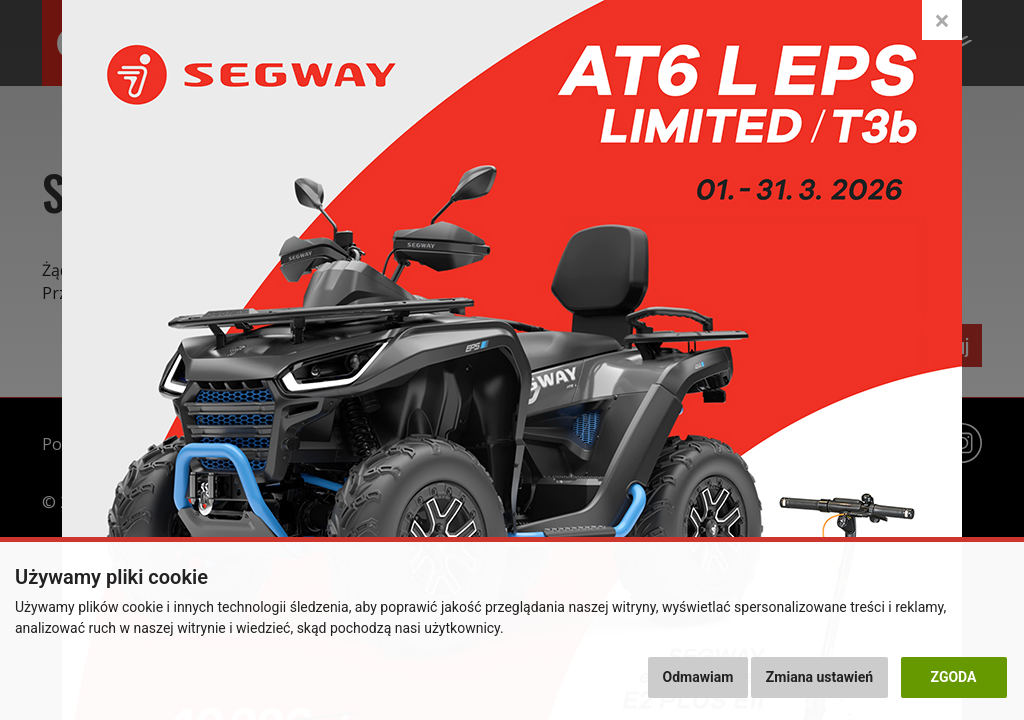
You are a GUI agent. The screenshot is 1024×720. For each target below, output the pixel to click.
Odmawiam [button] (698, 677)
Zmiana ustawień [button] (819, 677)
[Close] (942, 20)
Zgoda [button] (954, 677)
